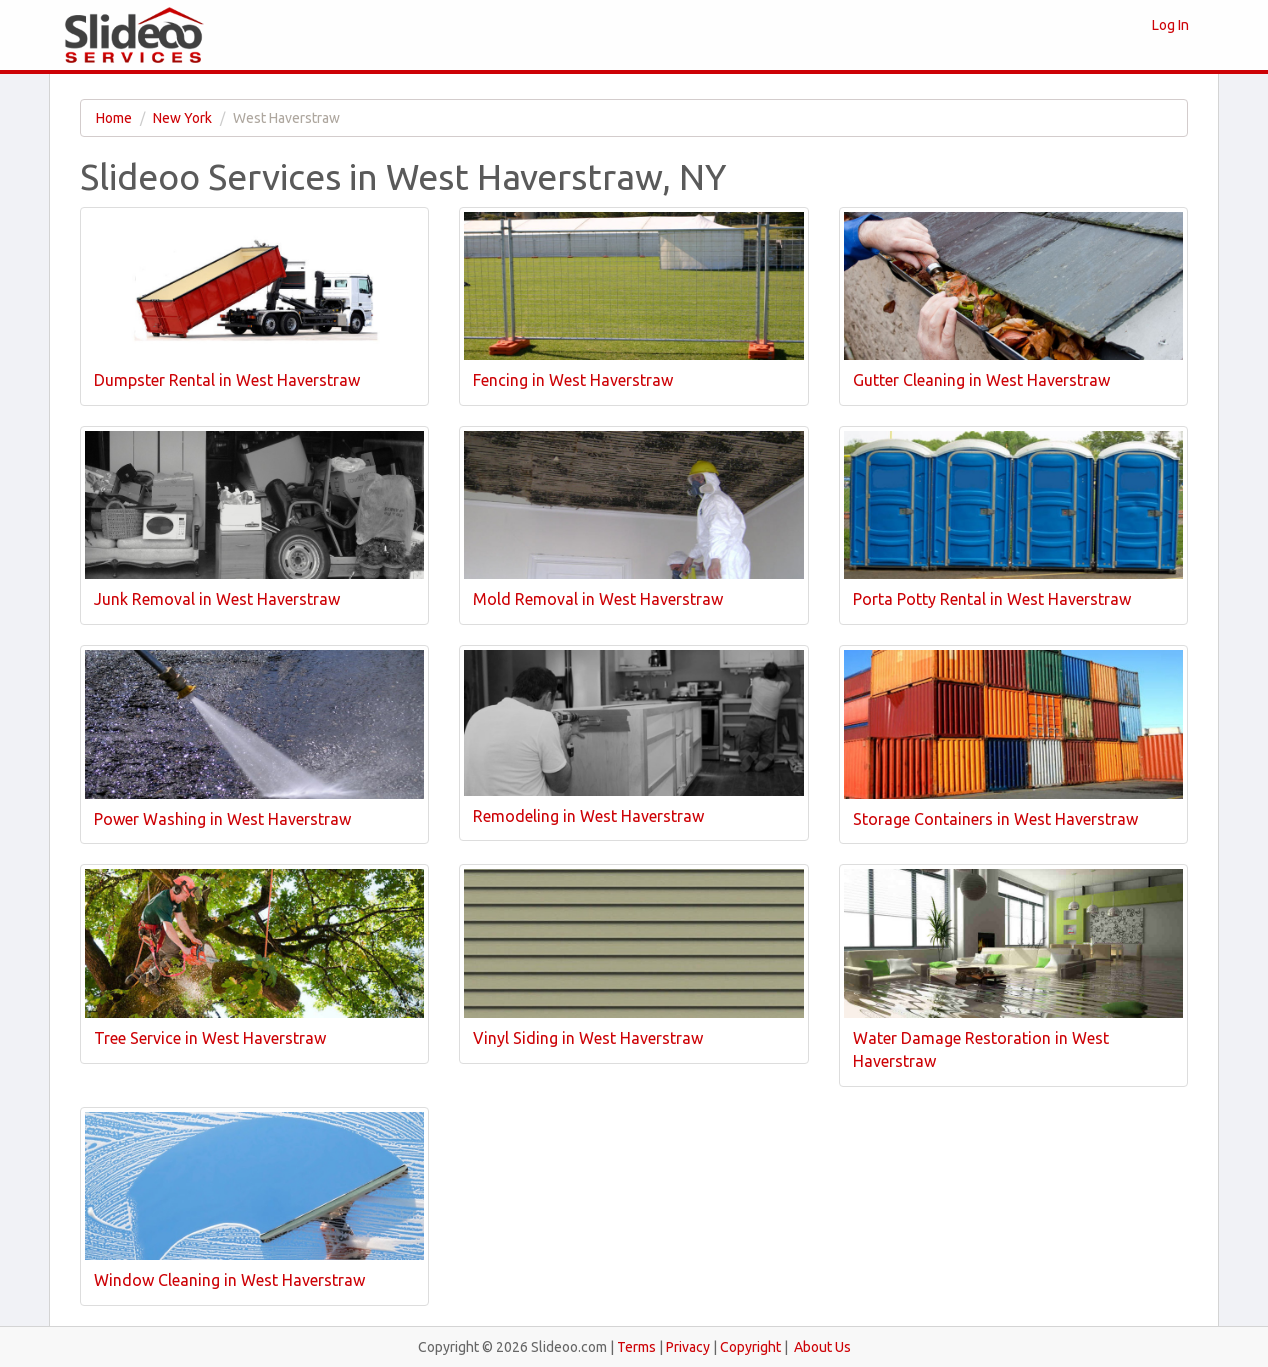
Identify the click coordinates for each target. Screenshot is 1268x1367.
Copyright (750, 1347)
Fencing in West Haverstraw (573, 380)
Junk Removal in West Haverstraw (217, 599)
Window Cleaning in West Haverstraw (229, 1280)
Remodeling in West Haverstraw (588, 816)
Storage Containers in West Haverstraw (995, 819)
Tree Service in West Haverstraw (210, 1038)
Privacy (688, 1347)
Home (114, 118)
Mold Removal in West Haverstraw (598, 599)
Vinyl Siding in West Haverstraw (588, 1038)
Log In (1170, 25)
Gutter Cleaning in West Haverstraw (981, 380)
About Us (822, 1347)
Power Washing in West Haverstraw (222, 819)
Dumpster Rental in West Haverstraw (227, 380)
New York (182, 118)
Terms (636, 1347)
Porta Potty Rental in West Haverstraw (992, 599)
